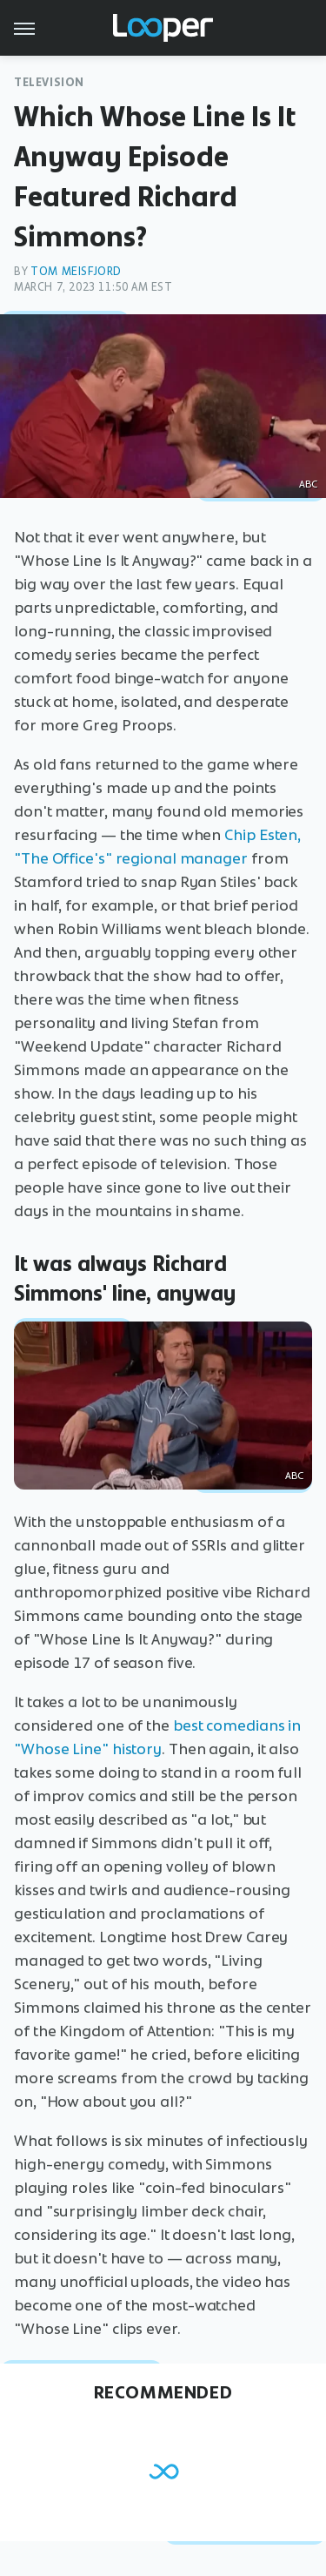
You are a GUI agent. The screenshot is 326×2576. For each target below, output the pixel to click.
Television (49, 82)
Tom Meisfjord (76, 271)
